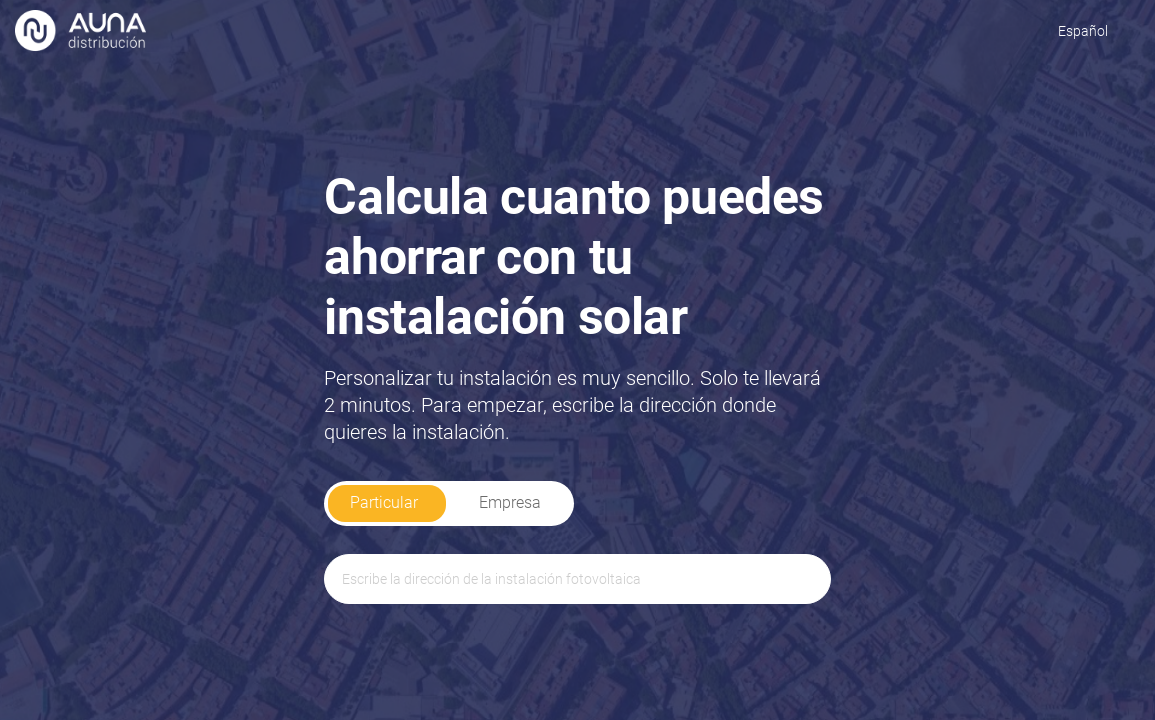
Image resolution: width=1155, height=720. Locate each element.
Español (1083, 31)
